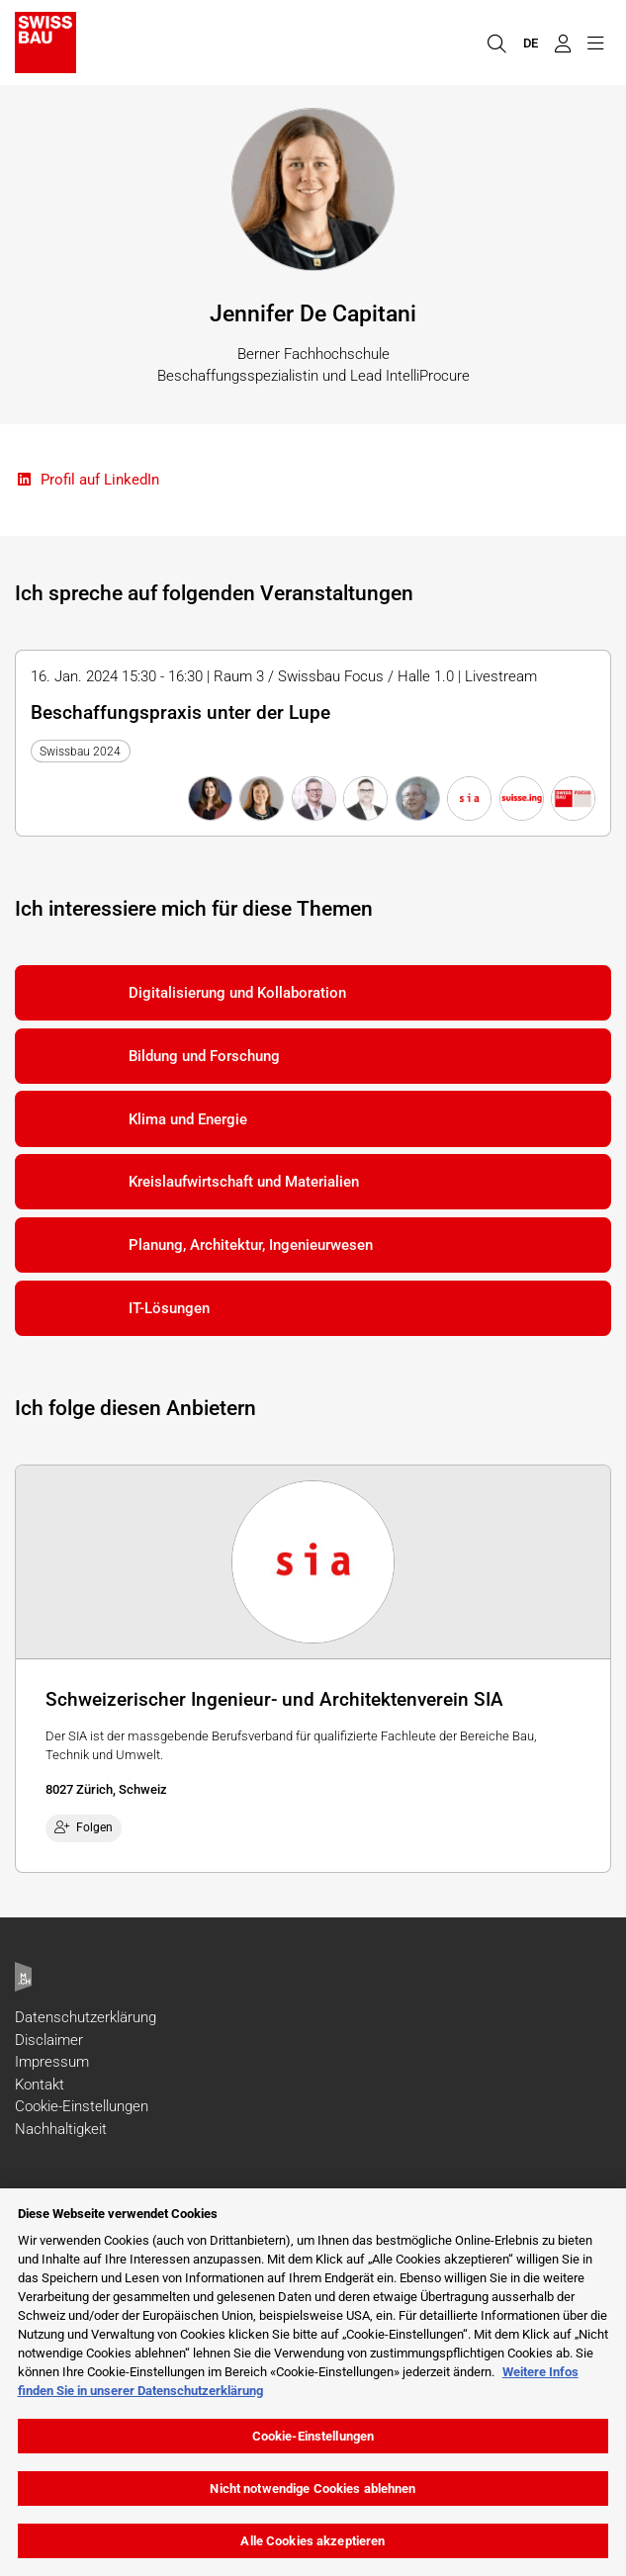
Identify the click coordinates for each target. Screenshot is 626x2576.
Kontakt (39, 2084)
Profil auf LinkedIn (87, 480)
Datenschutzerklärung (85, 2017)
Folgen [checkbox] (84, 1827)
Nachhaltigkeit (61, 2129)
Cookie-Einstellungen (81, 2106)
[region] (313, 2382)
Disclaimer (49, 2040)
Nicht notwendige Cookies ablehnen (312, 2488)
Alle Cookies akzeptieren (312, 2540)
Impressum (52, 2062)
